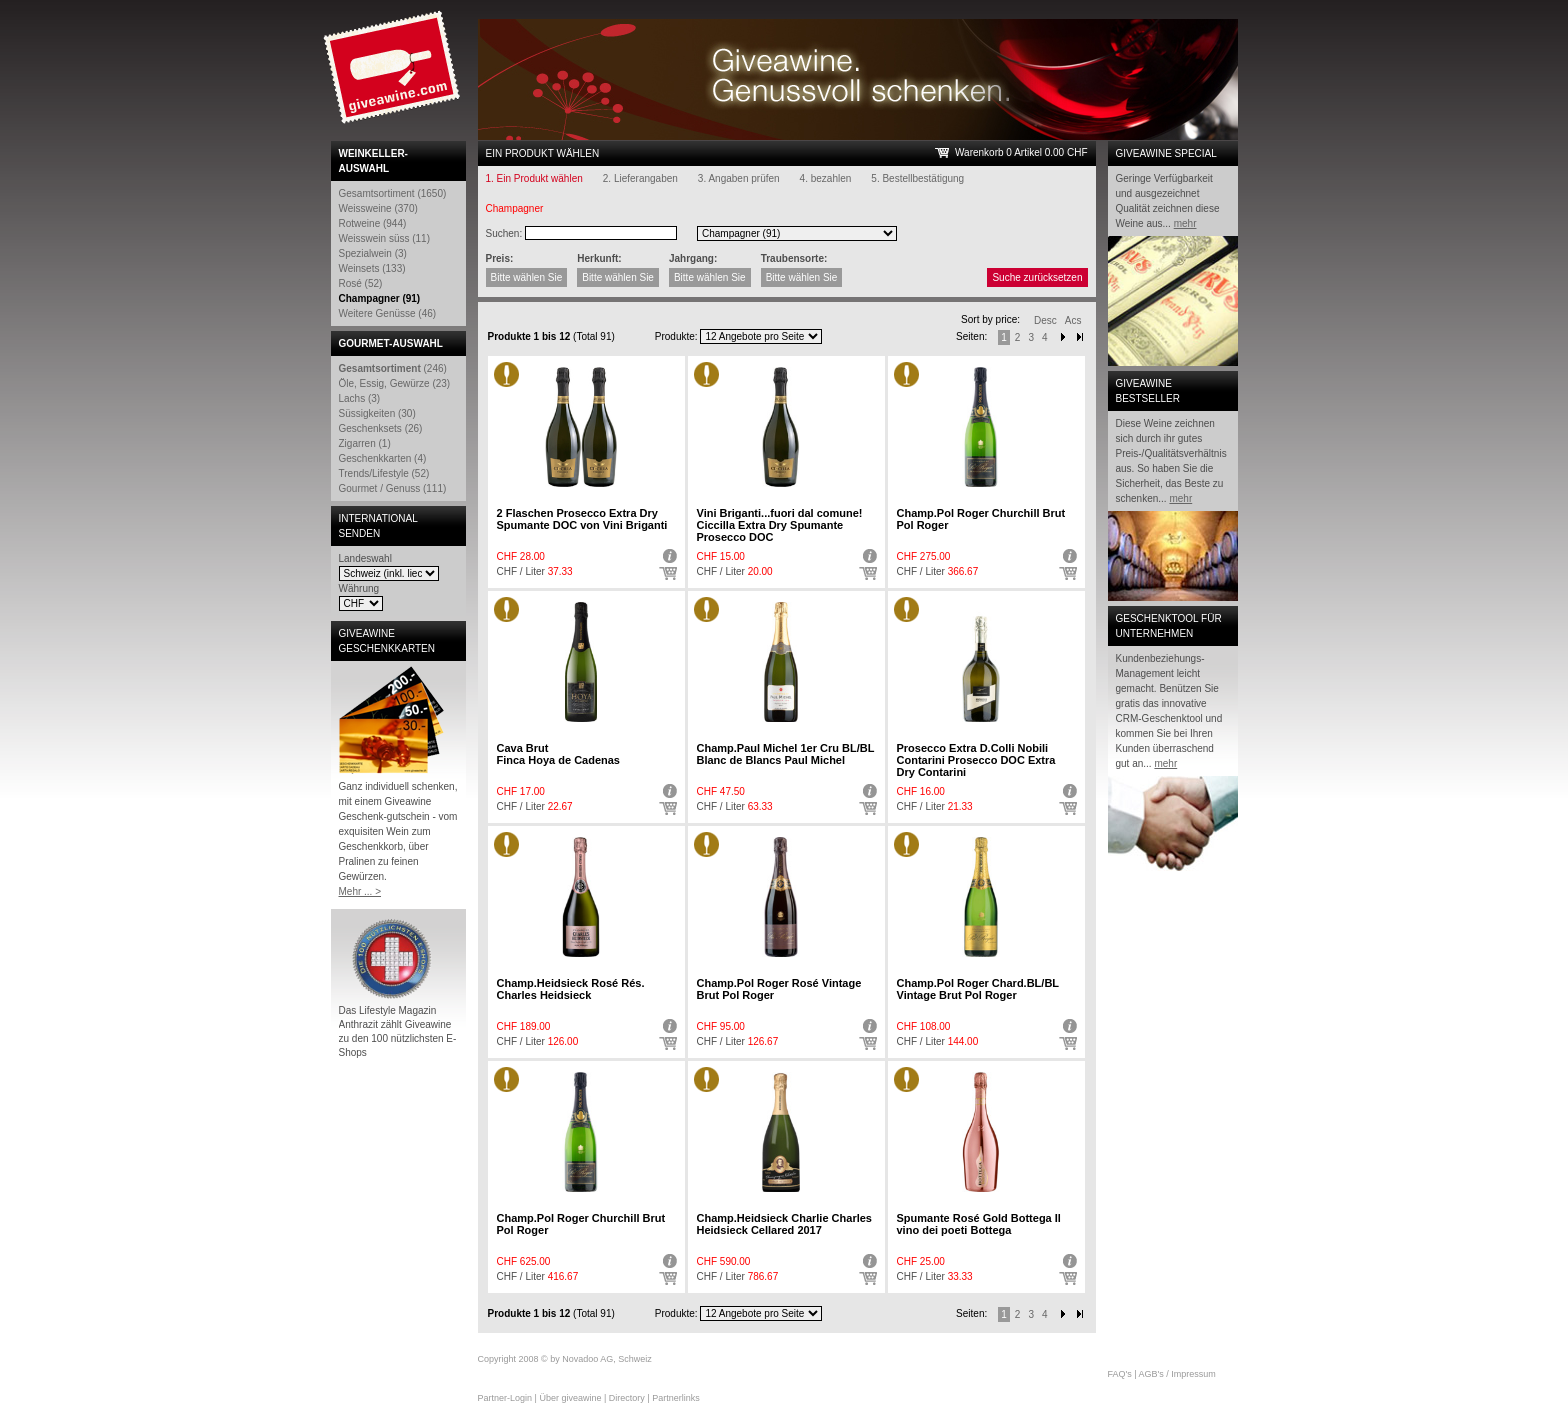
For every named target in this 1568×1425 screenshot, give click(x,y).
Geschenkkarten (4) (383, 458)
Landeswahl (365, 558)
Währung (359, 588)
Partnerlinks (676, 1398)
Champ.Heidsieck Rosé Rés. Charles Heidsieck (571, 989)
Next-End (1080, 337)
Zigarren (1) (365, 443)
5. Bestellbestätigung (917, 178)
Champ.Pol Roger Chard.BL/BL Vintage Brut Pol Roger (978, 989)
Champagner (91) (380, 298)
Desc (1045, 320)
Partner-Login (505, 1398)
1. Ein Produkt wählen (534, 178)
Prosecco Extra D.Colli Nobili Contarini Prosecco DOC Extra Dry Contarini (976, 760)
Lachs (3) (360, 398)
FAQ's (1120, 1374)
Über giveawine (570, 1398)
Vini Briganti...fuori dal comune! (780, 525)
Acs (1073, 320)
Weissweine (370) (378, 208)
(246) (393, 368)
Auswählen (668, 574)
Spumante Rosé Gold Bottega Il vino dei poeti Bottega (979, 1224)
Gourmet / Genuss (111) (393, 488)
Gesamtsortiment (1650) (393, 193)
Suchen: (504, 233)
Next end (1080, 1314)
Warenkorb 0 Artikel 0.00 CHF (1021, 152)
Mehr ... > (360, 891)
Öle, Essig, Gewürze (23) (395, 383)
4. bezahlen (826, 178)
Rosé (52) (361, 283)
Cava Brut (559, 754)
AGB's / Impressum (1177, 1374)
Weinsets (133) (372, 268)
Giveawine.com (394, 75)
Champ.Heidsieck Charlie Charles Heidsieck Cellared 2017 (784, 1224)
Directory (627, 1398)
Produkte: (676, 336)
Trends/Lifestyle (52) (384, 473)
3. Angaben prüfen (739, 178)
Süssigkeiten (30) (377, 413)
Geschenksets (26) (381, 428)
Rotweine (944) (373, 223)
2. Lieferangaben (640, 178)
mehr (1185, 223)
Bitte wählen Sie (527, 277)
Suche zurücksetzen (1037, 277)
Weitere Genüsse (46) (388, 313)
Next (1063, 337)
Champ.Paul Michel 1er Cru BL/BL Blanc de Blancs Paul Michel (786, 754)
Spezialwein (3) (373, 253)
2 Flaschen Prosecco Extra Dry (582, 519)
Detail (668, 556)
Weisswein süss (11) (385, 238)
